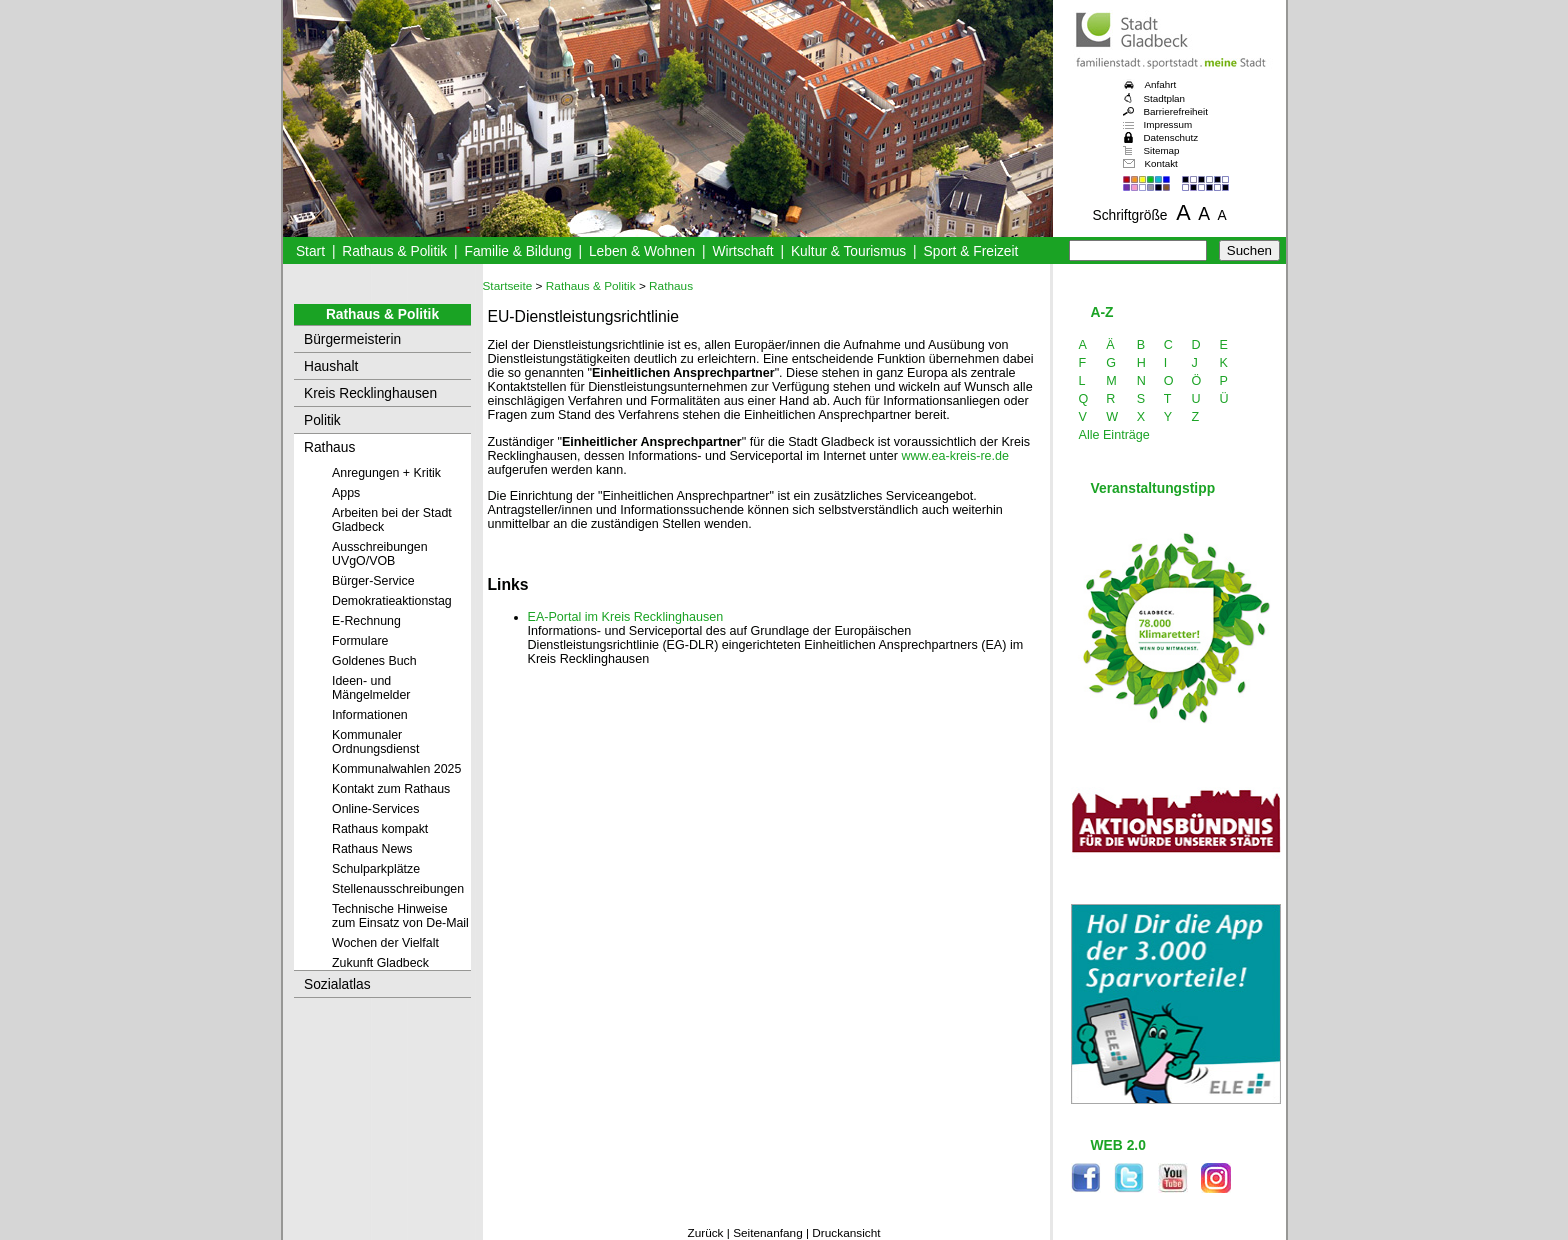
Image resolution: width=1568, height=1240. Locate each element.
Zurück (705, 1233)
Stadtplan (1165, 98)
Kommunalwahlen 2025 (396, 769)
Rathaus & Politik (394, 251)
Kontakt (1161, 163)
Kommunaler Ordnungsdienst (375, 742)
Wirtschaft (742, 251)
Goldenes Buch (374, 661)
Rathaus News (372, 849)
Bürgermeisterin (352, 339)
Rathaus (329, 447)
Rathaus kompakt (380, 829)
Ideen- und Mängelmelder (371, 688)
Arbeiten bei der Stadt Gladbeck (392, 520)
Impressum (1168, 124)
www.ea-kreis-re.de (955, 456)
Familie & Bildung (518, 251)
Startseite (508, 286)
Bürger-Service (373, 581)
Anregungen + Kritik (386, 473)
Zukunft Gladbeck (380, 963)
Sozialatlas (337, 984)
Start (310, 251)
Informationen (370, 715)
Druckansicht (846, 1233)
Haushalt (331, 366)
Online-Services (375, 809)
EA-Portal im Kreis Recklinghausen (626, 617)
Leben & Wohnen (642, 251)
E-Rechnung (366, 621)
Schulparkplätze (376, 869)
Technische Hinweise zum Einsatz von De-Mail (400, 916)
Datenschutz (1171, 137)
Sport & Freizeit (971, 251)
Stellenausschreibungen (398, 889)
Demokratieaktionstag (392, 601)
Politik (322, 420)
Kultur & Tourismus (848, 251)
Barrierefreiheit (1176, 111)
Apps (346, 493)
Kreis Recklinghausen (370, 393)
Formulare (360, 641)
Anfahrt (1161, 84)
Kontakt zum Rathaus (391, 789)
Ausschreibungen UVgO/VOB (380, 554)
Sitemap (1162, 150)
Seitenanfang (768, 1233)
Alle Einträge (1114, 435)
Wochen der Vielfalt (385, 943)
